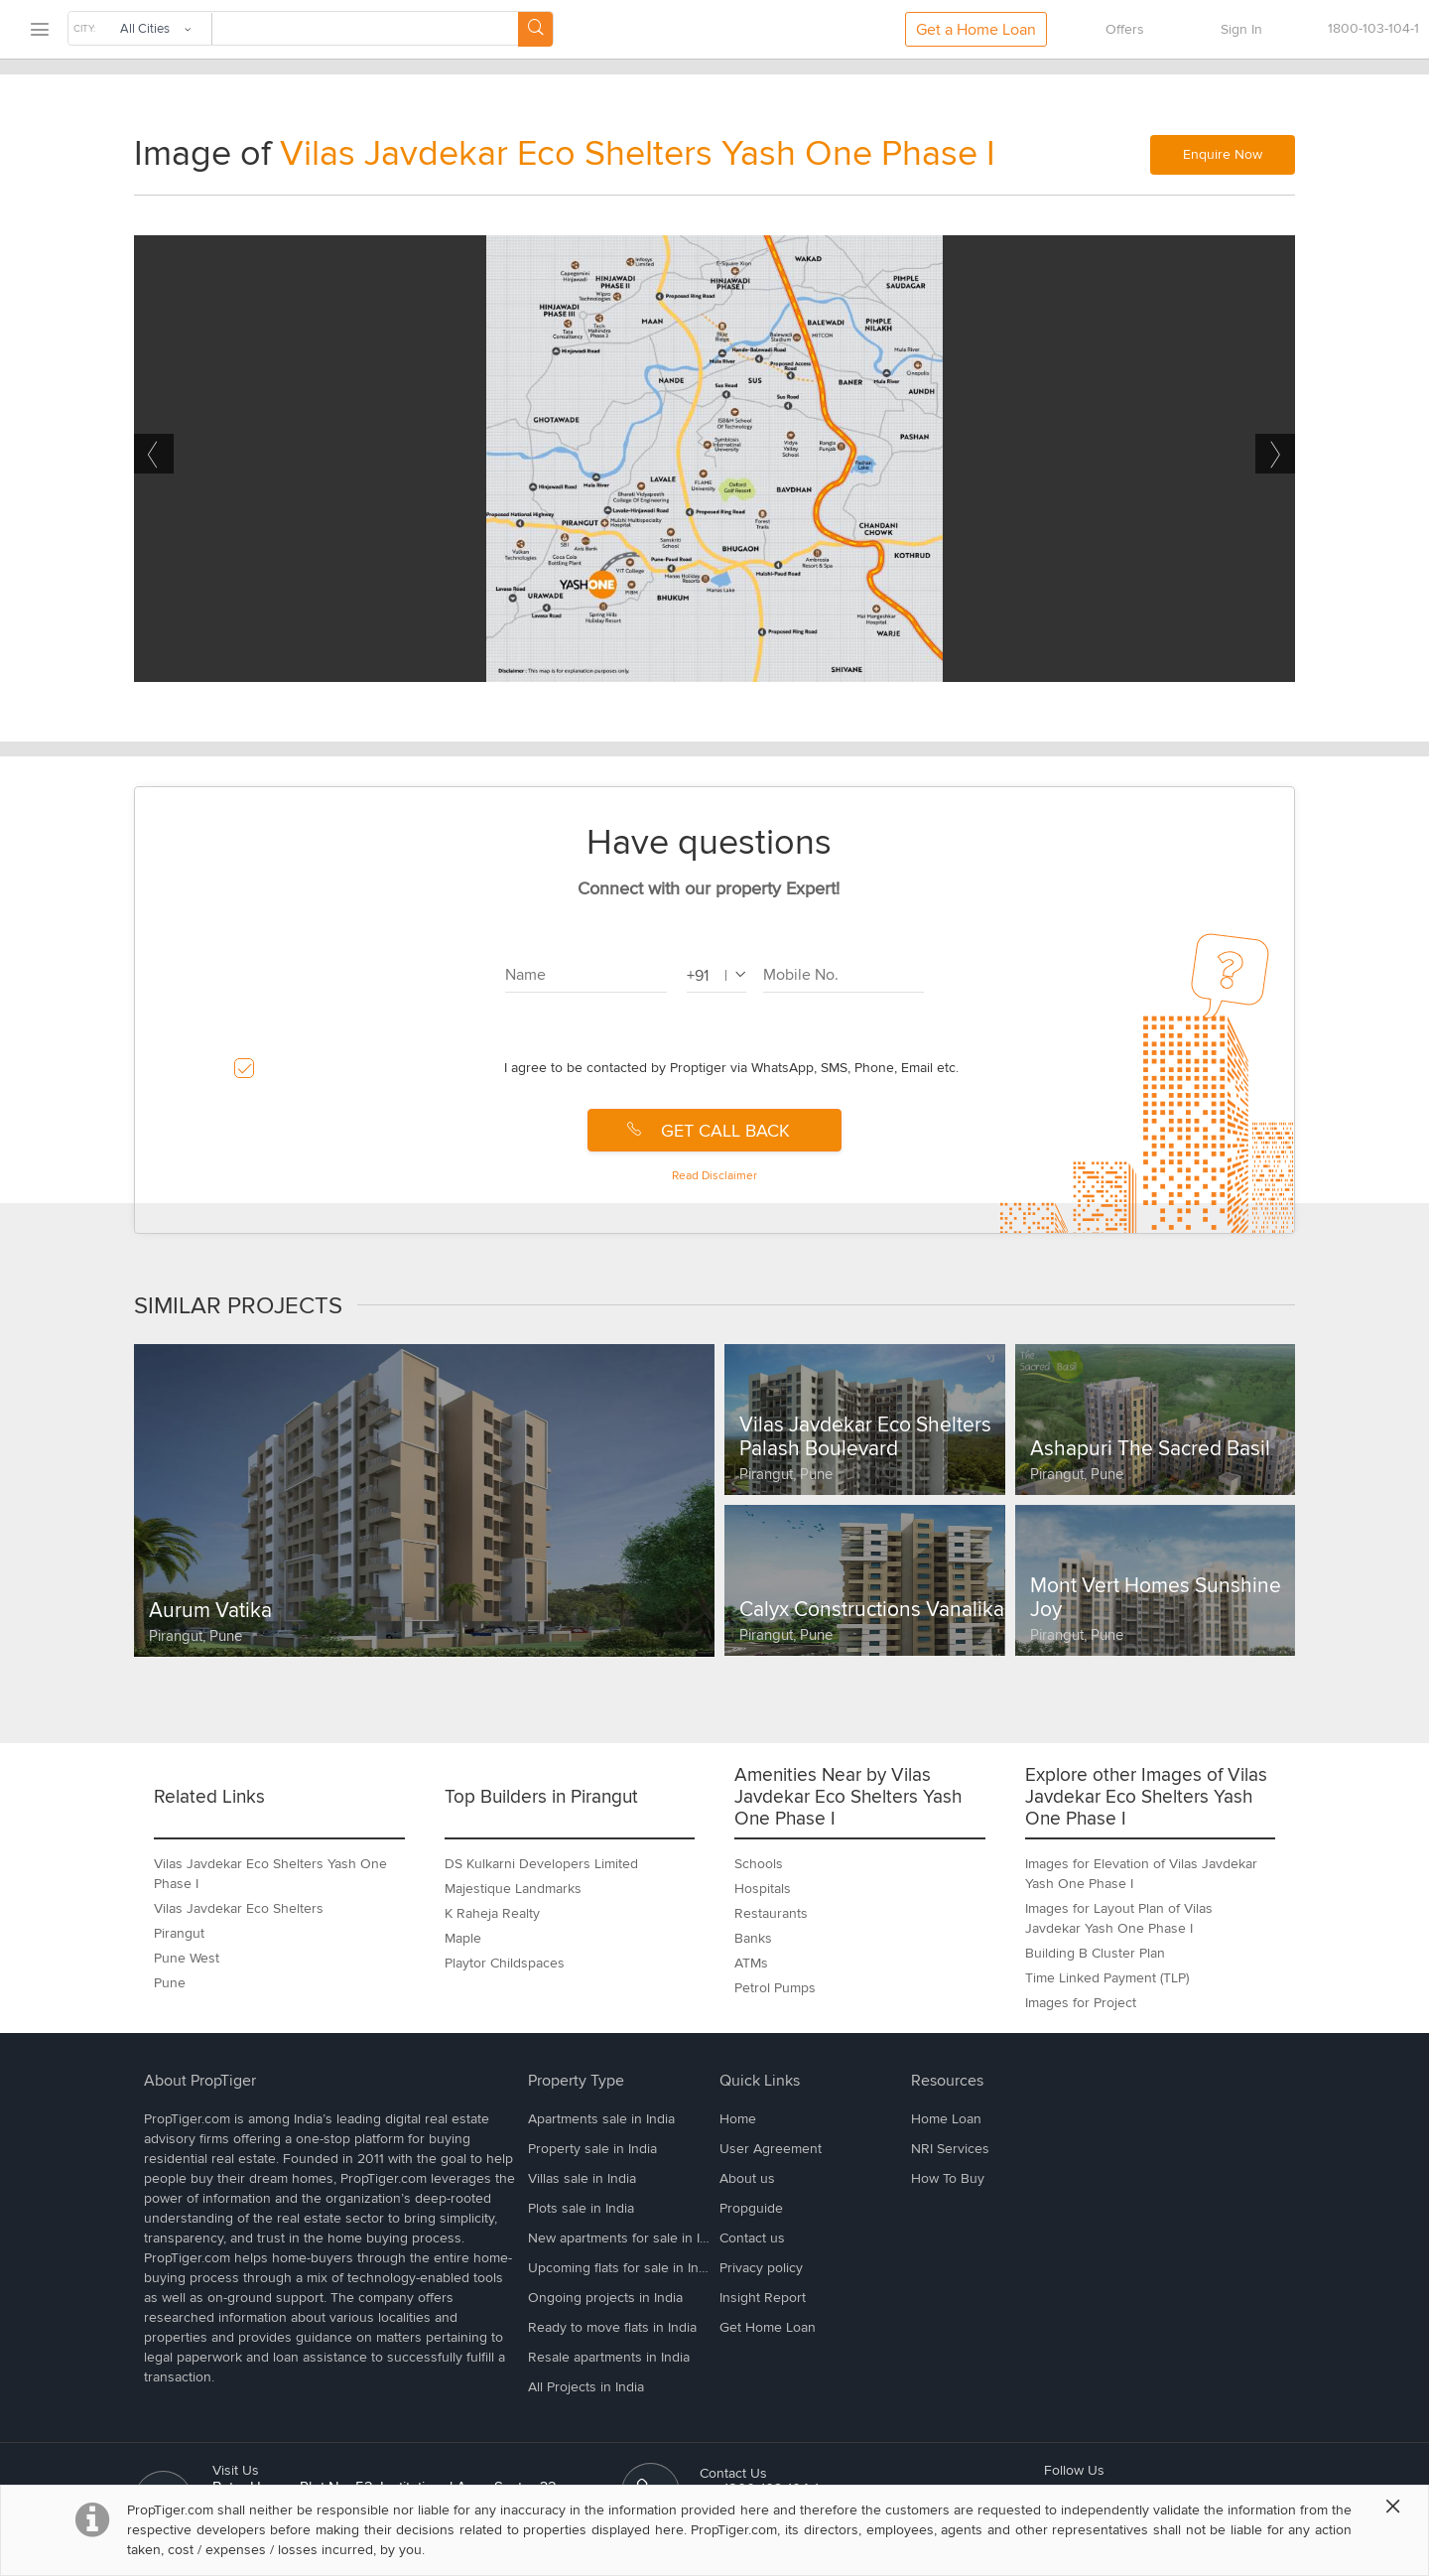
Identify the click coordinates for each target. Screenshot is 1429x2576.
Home (737, 2118)
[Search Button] (535, 29)
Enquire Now (1222, 154)
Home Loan (946, 2118)
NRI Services (950, 2148)
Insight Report (762, 2297)
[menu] (39, 30)
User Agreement (770, 2148)
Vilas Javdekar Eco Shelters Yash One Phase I (637, 154)
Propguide (751, 2208)
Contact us (752, 2238)
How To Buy (947, 2178)
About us (747, 2178)
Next (1275, 454)
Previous (154, 454)
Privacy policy (761, 2267)
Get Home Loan (767, 2327)
